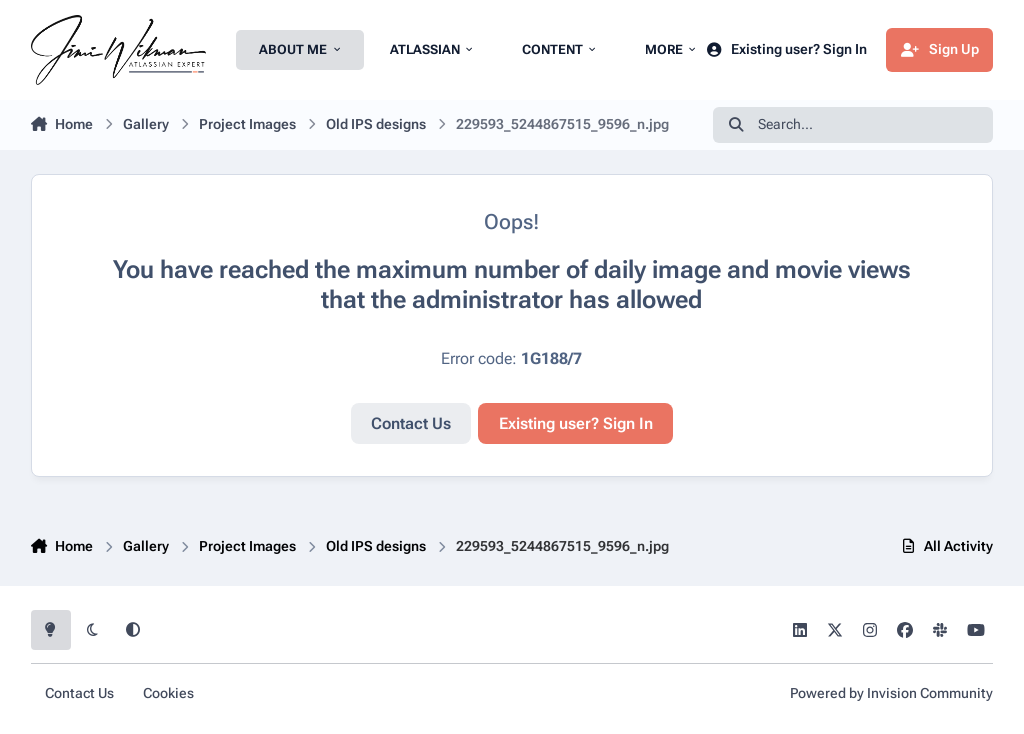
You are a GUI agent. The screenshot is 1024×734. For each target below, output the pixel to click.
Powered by (891, 693)
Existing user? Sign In (576, 423)
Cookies (168, 693)
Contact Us (411, 423)
